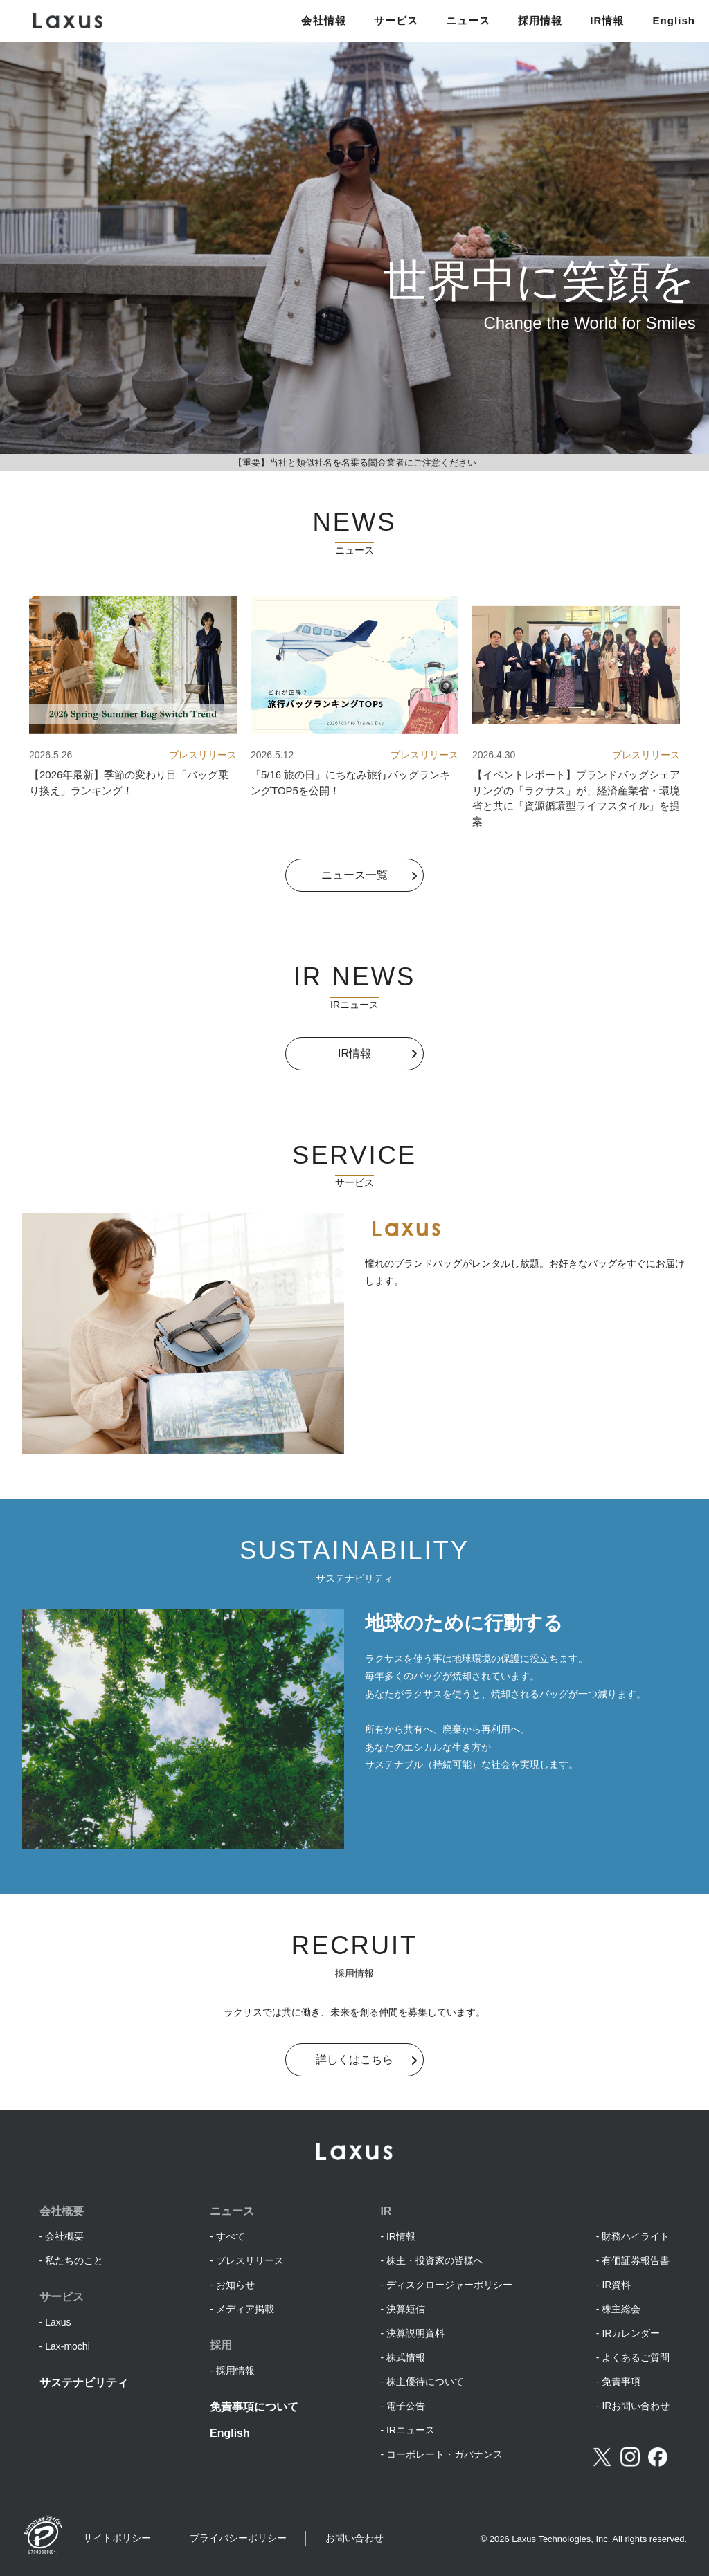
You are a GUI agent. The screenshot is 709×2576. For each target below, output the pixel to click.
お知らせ (235, 2284)
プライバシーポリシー (238, 2537)
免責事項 (621, 2381)
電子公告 (405, 2405)
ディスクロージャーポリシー (449, 2284)
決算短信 (405, 2308)
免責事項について (254, 2407)
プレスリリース (250, 2260)
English (673, 20)
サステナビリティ (83, 2382)
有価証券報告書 (636, 2260)
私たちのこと (74, 2260)
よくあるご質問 (636, 2357)
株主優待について (425, 2381)
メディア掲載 (245, 2308)
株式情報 (405, 2357)
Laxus (58, 2322)
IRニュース (410, 2430)
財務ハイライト (636, 2236)
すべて (230, 2236)
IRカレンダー (631, 2333)
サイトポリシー (117, 2537)
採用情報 (540, 20)
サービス (396, 20)
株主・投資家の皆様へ (434, 2260)
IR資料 (616, 2284)
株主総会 (621, 2308)
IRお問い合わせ (636, 2405)
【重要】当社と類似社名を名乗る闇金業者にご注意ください (354, 462)
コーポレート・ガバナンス (444, 2454)
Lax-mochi (67, 2346)
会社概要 (64, 2236)
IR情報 (607, 20)
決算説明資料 (415, 2333)
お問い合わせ (354, 2537)
